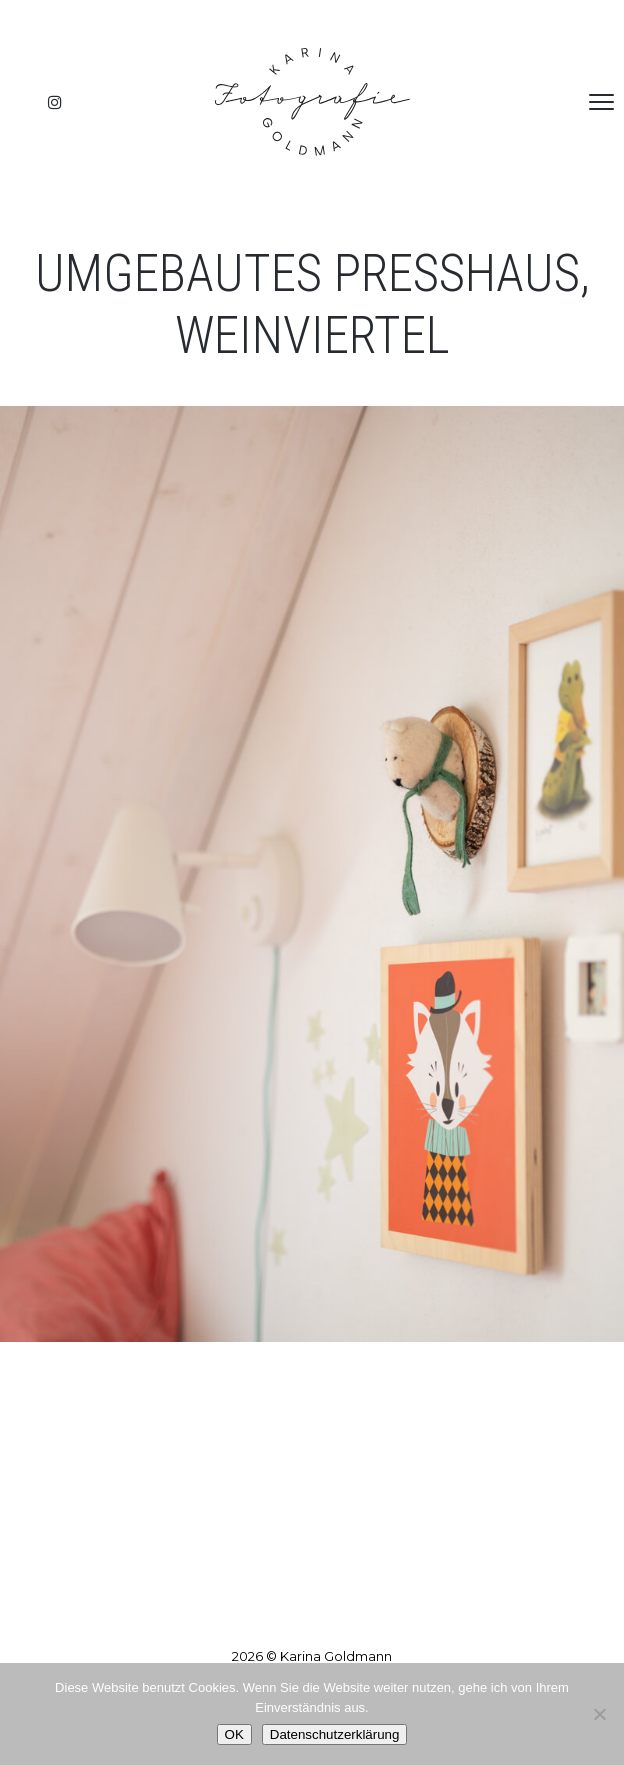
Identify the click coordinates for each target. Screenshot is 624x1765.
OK (234, 1734)
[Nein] (599, 1714)
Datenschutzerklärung (335, 1734)
